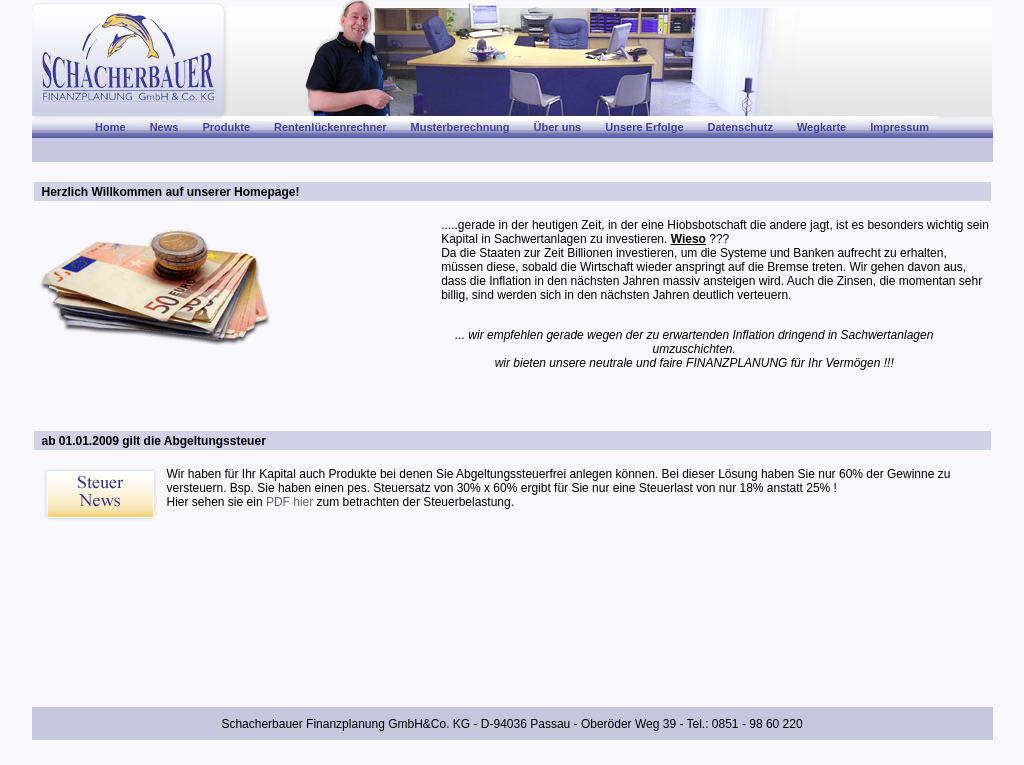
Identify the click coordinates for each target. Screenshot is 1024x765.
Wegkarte (821, 127)
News (164, 127)
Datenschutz (740, 127)
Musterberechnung (460, 127)
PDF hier (289, 502)
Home (110, 127)
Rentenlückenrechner (330, 127)
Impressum (899, 127)
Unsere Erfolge (644, 127)
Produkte (226, 127)
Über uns (558, 127)
